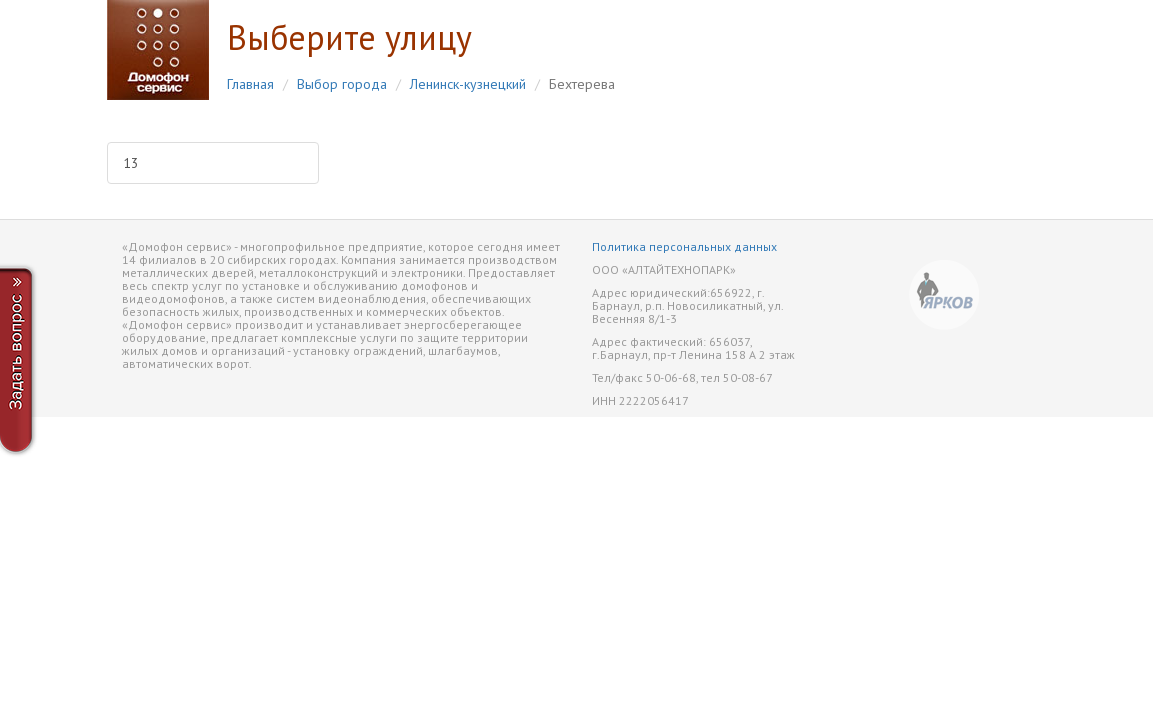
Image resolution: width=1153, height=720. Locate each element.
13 (131, 163)
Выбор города (342, 84)
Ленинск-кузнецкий (468, 84)
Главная (250, 84)
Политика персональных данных (684, 246)
